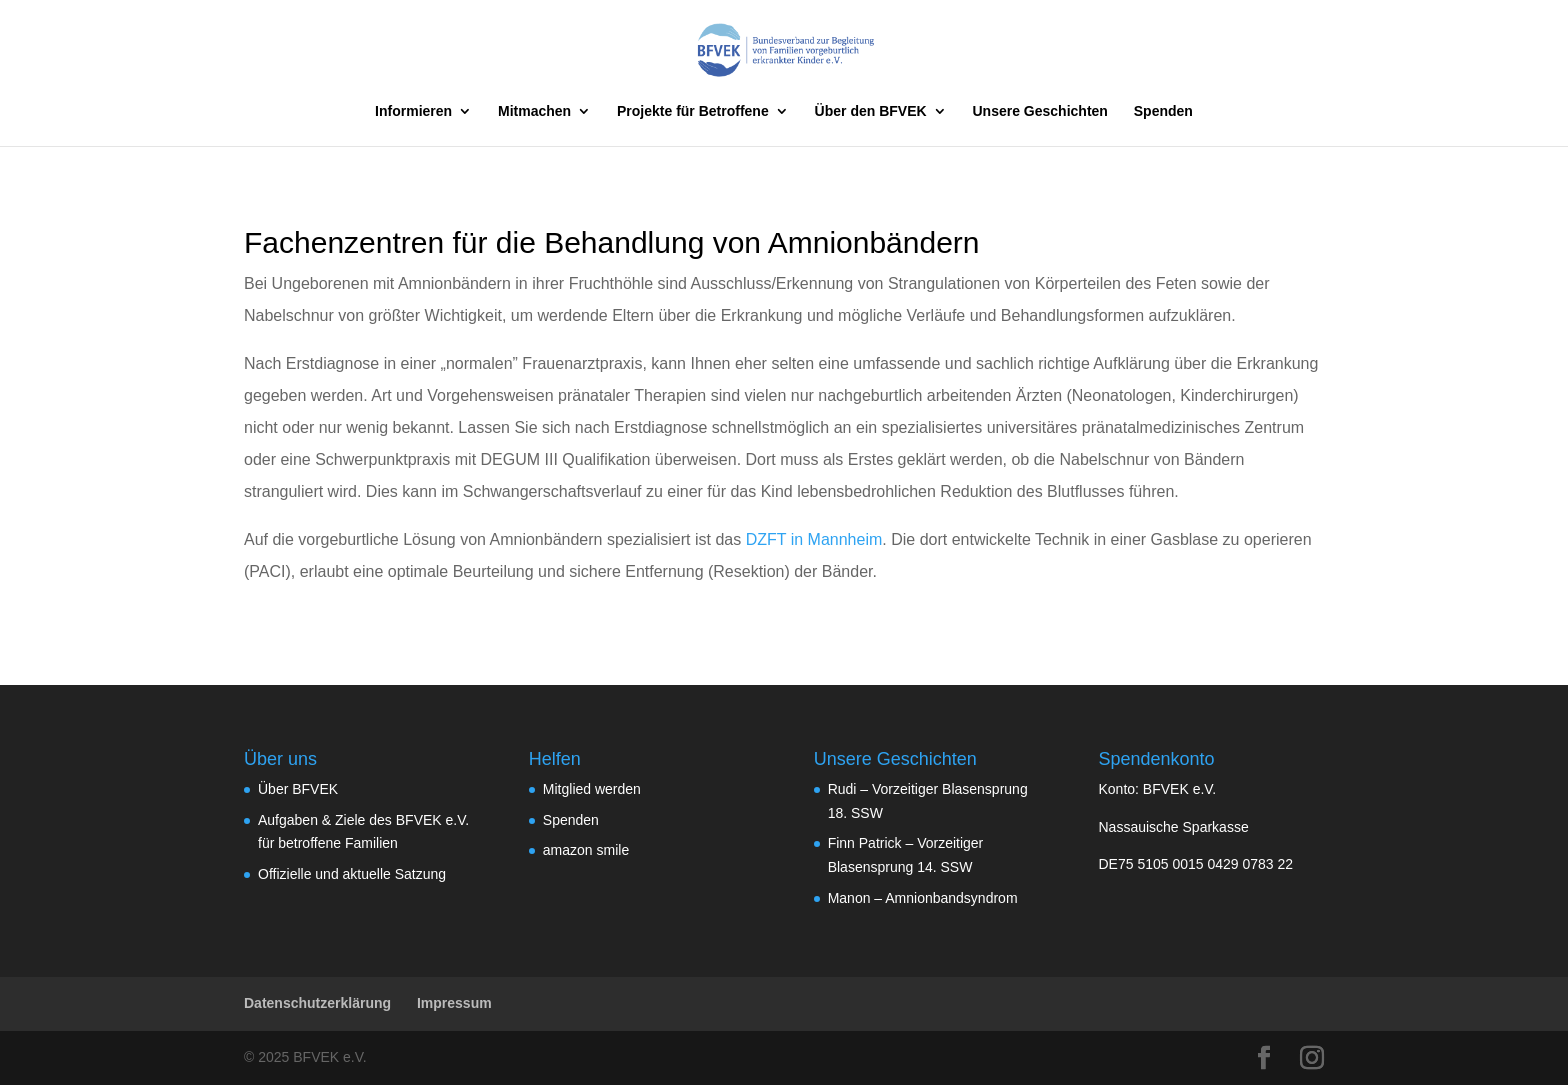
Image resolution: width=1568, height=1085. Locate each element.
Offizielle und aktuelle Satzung (352, 874)
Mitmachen (534, 111)
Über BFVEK (298, 789)
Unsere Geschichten (1040, 111)
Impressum (454, 1003)
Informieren (413, 111)
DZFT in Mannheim (814, 539)
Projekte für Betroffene (693, 111)
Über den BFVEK (871, 111)
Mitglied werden (592, 789)
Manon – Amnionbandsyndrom (923, 898)
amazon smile (586, 850)
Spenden (1163, 111)
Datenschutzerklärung (317, 1003)
